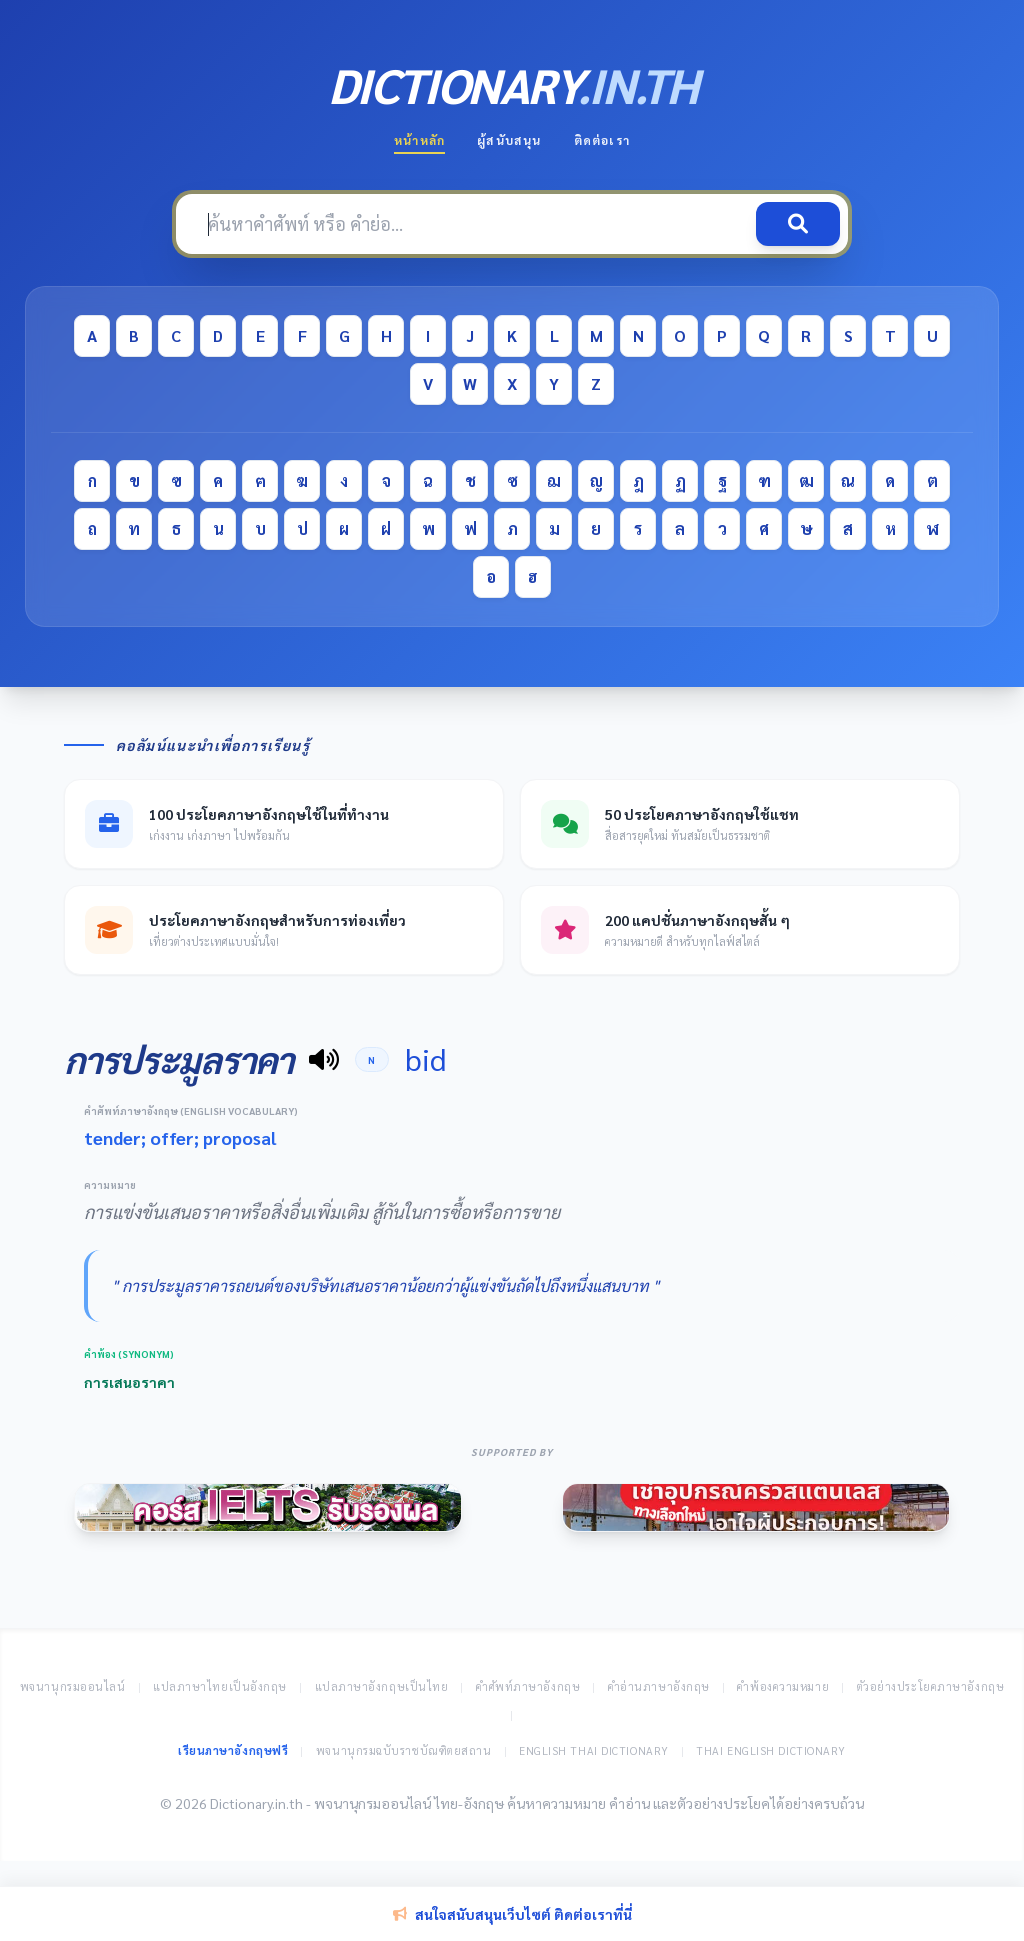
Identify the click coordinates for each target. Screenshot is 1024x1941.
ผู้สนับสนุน (509, 140)
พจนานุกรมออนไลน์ (73, 1686)
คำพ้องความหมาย (783, 1686)
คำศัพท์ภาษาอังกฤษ (528, 1686)
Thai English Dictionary (771, 1750)
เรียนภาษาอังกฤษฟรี (233, 1750)
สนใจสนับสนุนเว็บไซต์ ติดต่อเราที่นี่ (512, 1914)
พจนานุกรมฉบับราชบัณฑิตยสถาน (404, 1750)
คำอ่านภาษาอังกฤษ (659, 1686)
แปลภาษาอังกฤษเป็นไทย (382, 1686)
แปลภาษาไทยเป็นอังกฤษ (220, 1686)
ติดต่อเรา (602, 140)
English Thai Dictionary (594, 1750)
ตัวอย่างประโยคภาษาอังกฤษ (931, 1686)
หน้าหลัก (419, 140)
